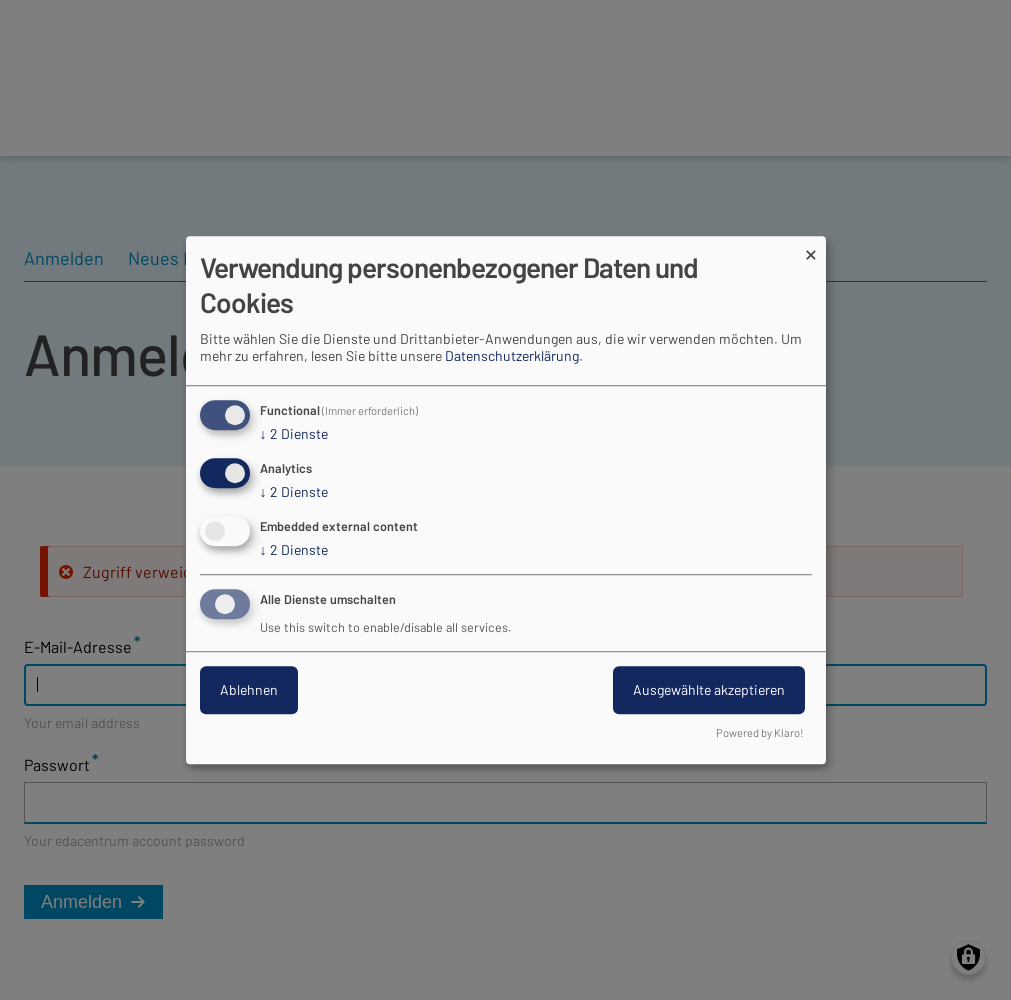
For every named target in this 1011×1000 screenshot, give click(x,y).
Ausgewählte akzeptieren (709, 689)
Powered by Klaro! (760, 732)
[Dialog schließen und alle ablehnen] (811, 248)
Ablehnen (249, 689)
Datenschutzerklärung (512, 356)
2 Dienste (294, 435)
